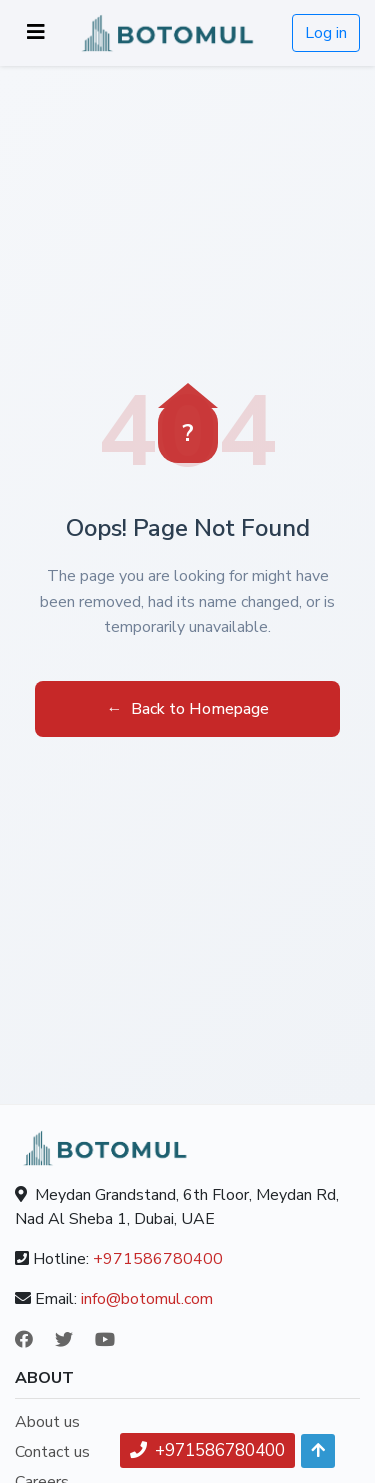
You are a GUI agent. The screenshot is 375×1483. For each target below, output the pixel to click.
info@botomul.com (147, 1299)
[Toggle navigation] (36, 32)
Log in (326, 33)
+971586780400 (158, 1259)
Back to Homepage (188, 709)
